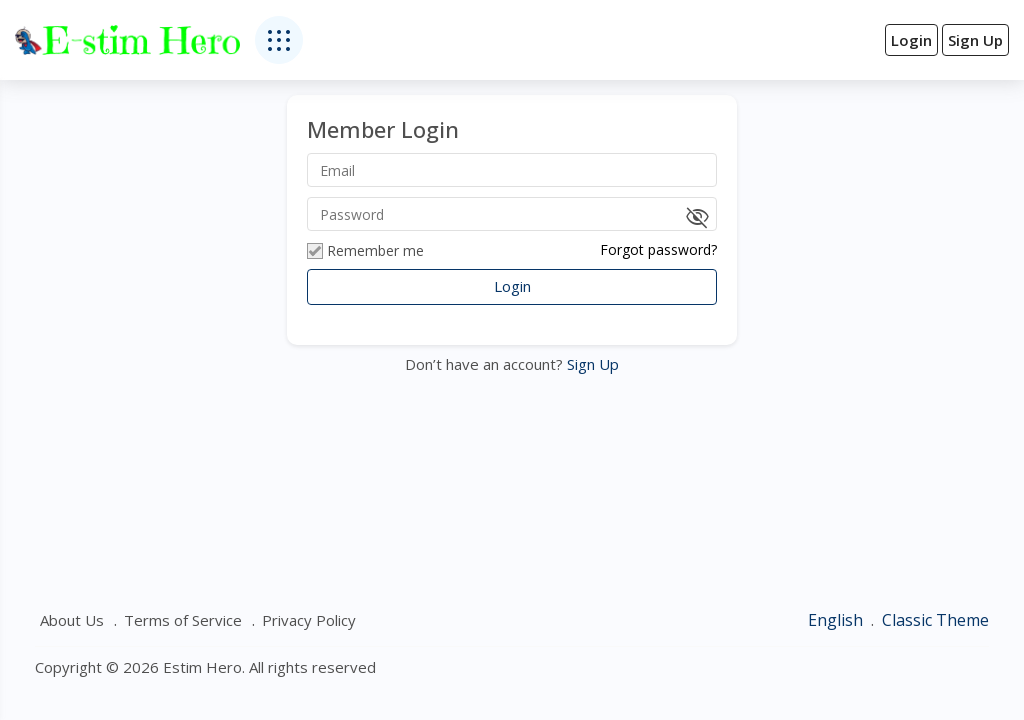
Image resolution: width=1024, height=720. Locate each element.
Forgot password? (658, 249)
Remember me (365, 251)
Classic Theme (935, 620)
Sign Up (591, 364)
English (837, 620)
